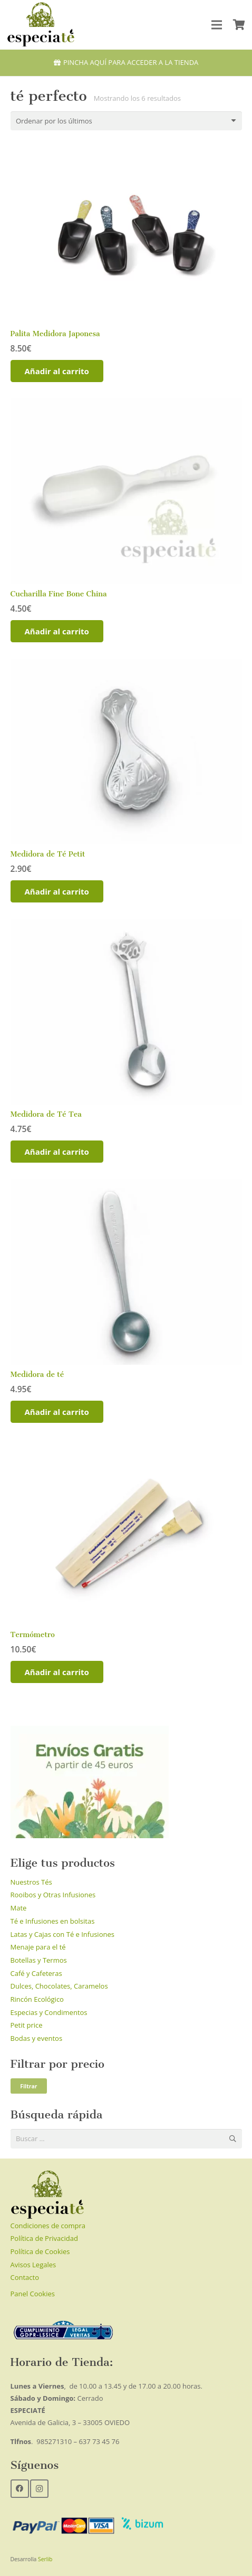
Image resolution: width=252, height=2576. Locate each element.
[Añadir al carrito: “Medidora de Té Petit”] (57, 891)
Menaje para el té (38, 1947)
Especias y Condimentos (49, 2012)
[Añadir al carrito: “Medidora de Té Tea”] (57, 1151)
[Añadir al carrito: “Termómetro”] (57, 1672)
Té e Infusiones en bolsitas (53, 1921)
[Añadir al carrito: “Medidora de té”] (57, 1412)
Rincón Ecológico (37, 1999)
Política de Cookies (40, 2251)
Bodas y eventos (37, 2038)
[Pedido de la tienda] (126, 120)
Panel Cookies (33, 2293)
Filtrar (28, 2085)
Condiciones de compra (48, 2225)
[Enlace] (41, 25)
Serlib (45, 2559)
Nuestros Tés (31, 1882)
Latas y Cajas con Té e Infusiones (62, 1933)
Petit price (27, 2025)
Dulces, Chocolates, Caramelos (59, 1986)
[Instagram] (39, 2488)
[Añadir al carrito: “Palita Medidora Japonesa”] (57, 371)
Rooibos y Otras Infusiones (53, 1894)
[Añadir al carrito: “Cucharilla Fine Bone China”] (57, 631)
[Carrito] (238, 25)
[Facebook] (20, 2488)
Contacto (25, 2277)
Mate (19, 1908)
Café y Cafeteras (36, 1973)
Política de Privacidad (44, 2238)
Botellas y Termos (39, 1960)
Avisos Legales (33, 2264)
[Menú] (217, 25)
